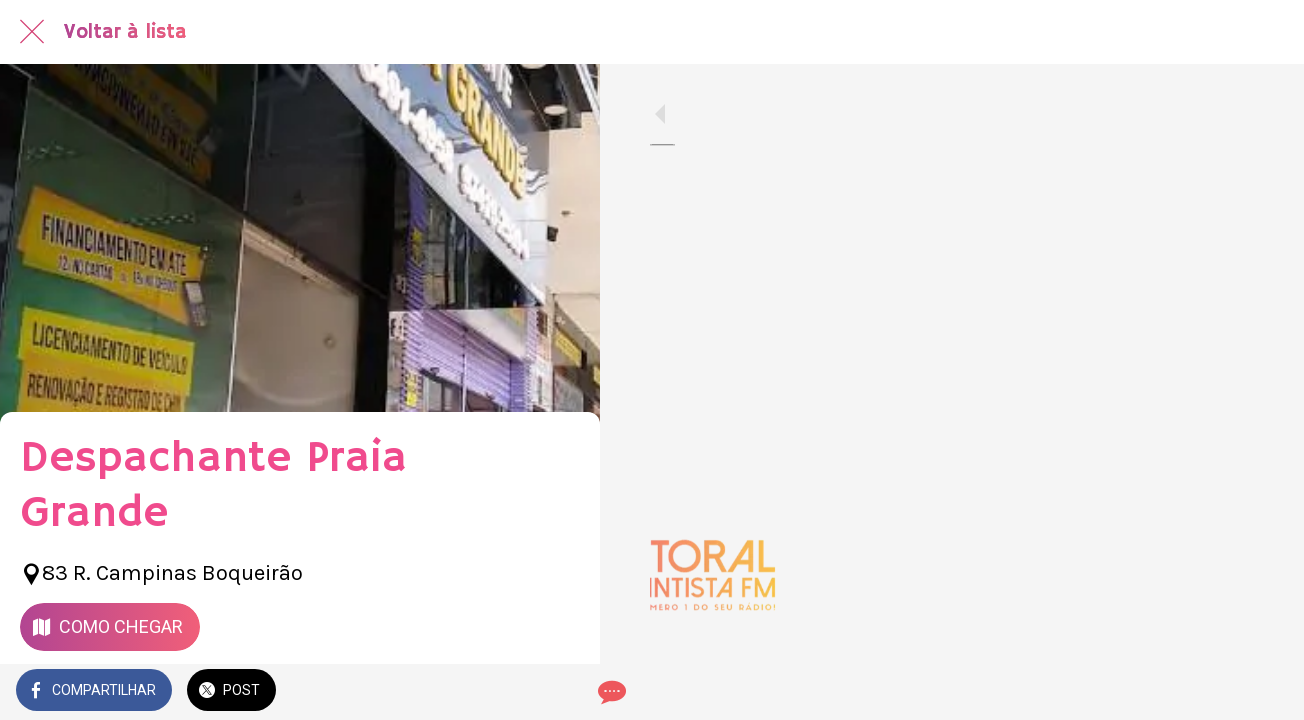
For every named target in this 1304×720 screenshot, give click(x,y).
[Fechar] (32, 32)
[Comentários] (560, 692)
